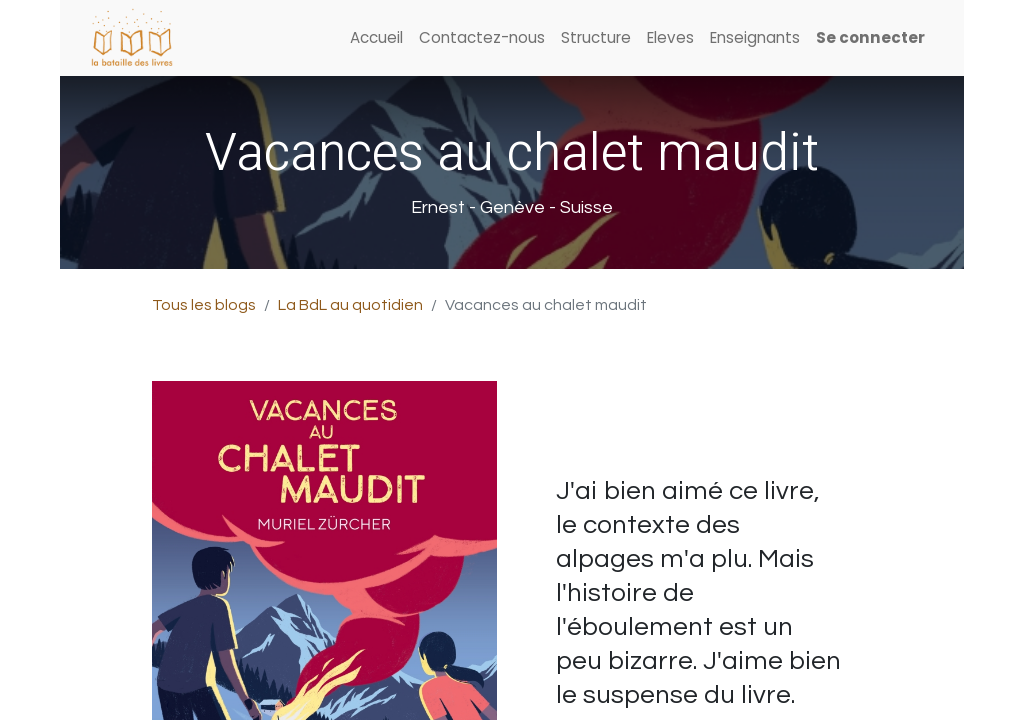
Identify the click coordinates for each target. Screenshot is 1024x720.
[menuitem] (376, 38)
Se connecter (870, 37)
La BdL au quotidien (350, 305)
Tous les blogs (204, 305)
